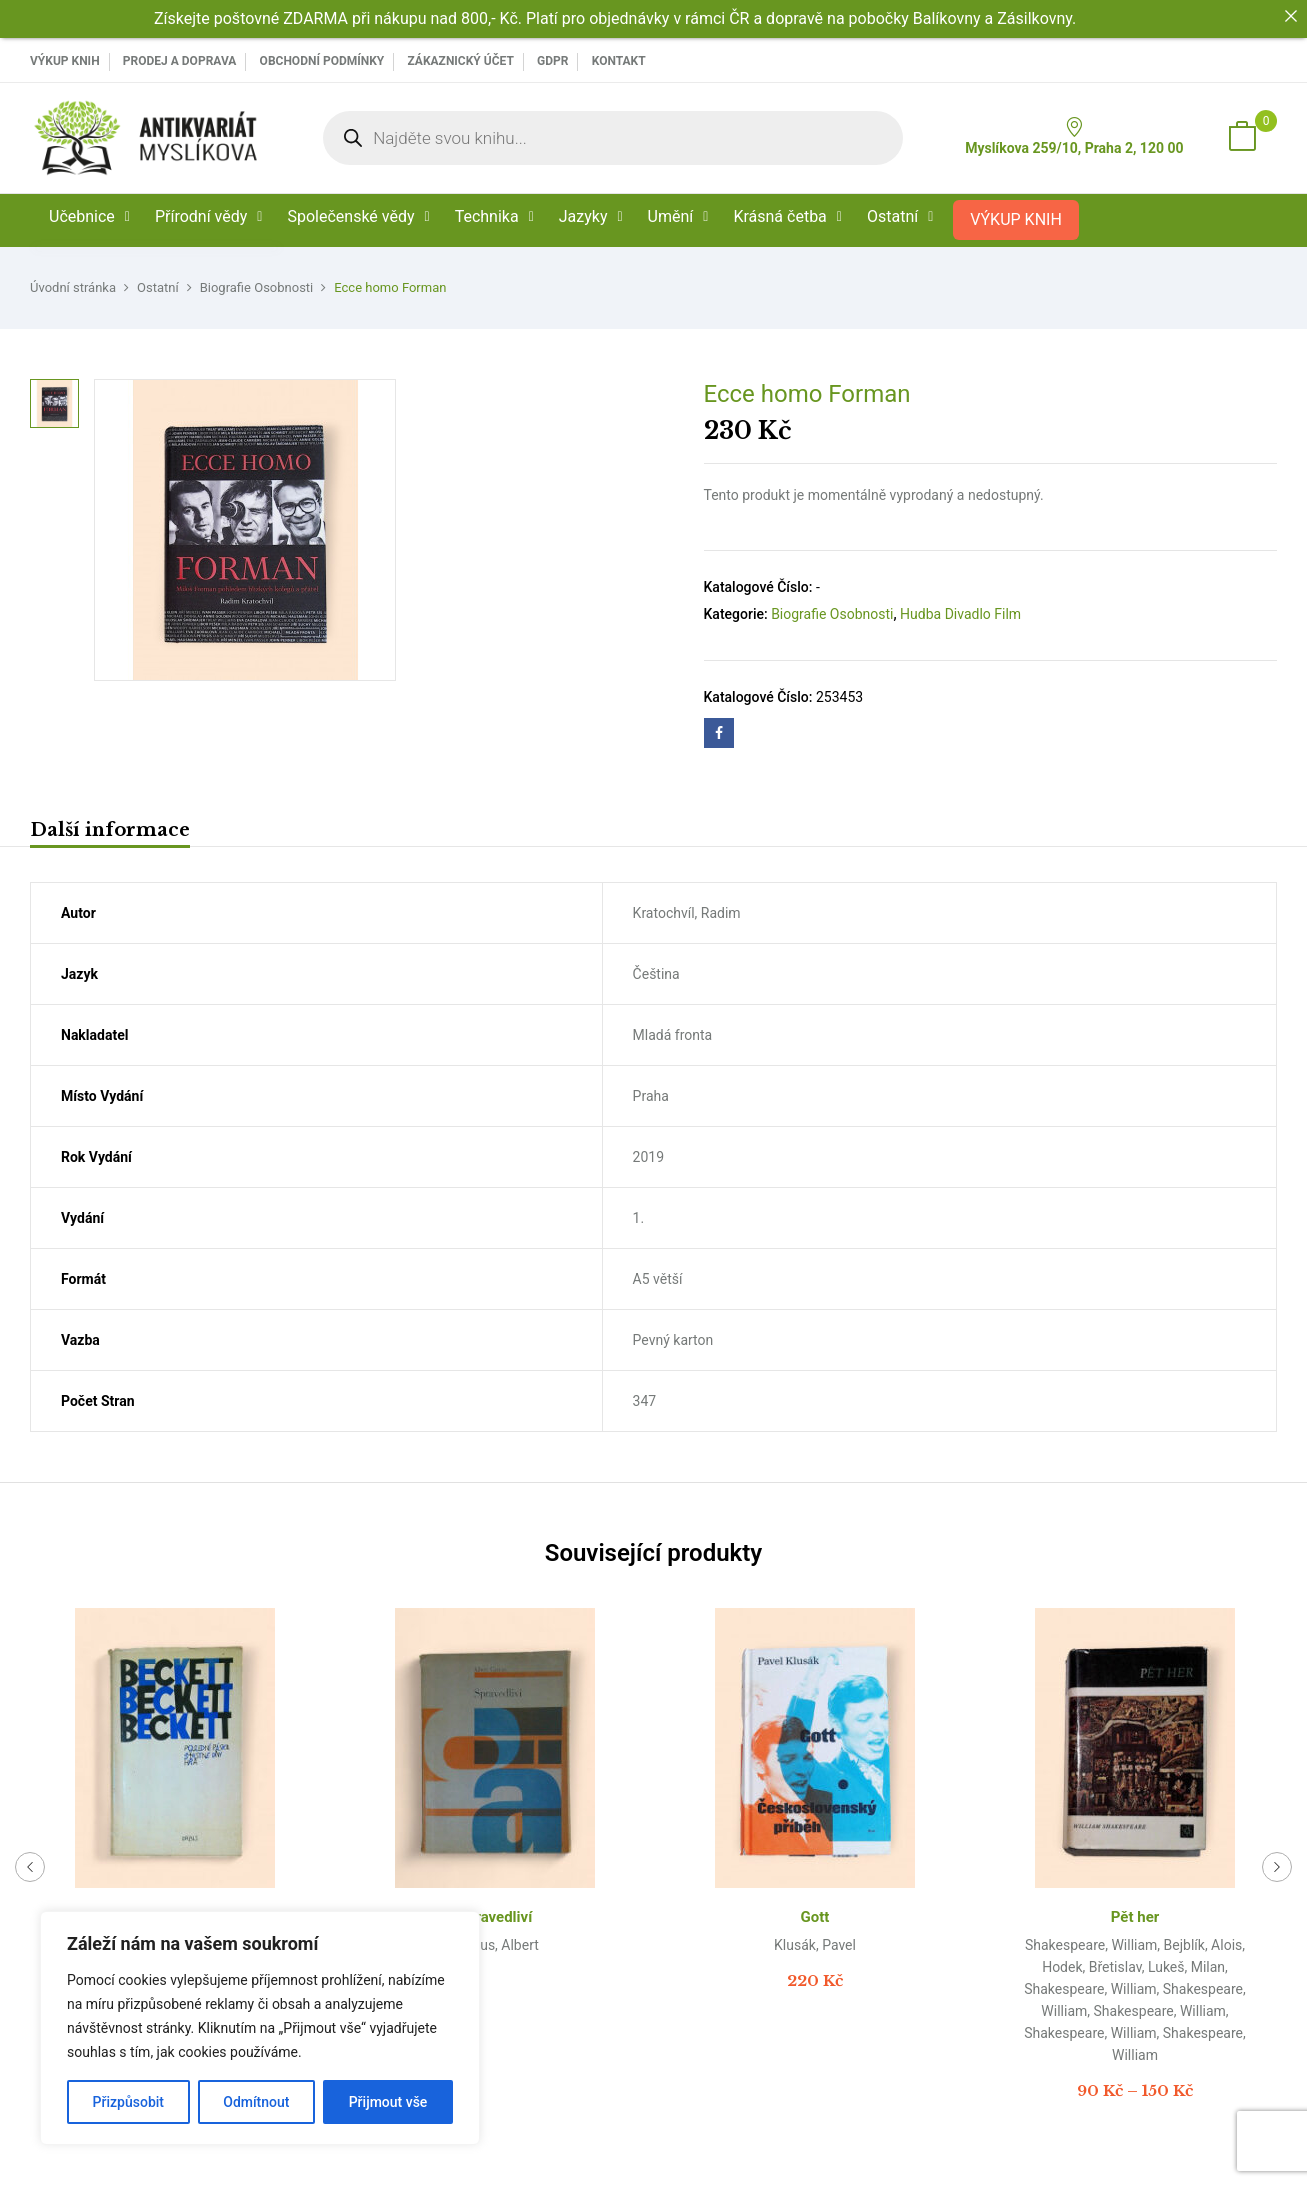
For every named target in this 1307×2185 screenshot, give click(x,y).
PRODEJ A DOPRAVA (180, 61)
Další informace (110, 830)
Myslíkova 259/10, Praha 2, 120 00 (1074, 136)
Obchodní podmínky (322, 61)
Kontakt (619, 61)
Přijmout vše (388, 2102)
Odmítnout (256, 2102)
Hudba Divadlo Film (960, 614)
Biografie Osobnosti (257, 287)
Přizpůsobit (128, 2102)
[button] (1242, 138)
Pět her (1135, 1917)
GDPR (552, 61)
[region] (260, 2028)
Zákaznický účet (460, 61)
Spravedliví (495, 1917)
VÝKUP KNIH (65, 61)
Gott (815, 1917)
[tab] (110, 832)
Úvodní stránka (73, 287)
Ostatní (158, 287)
